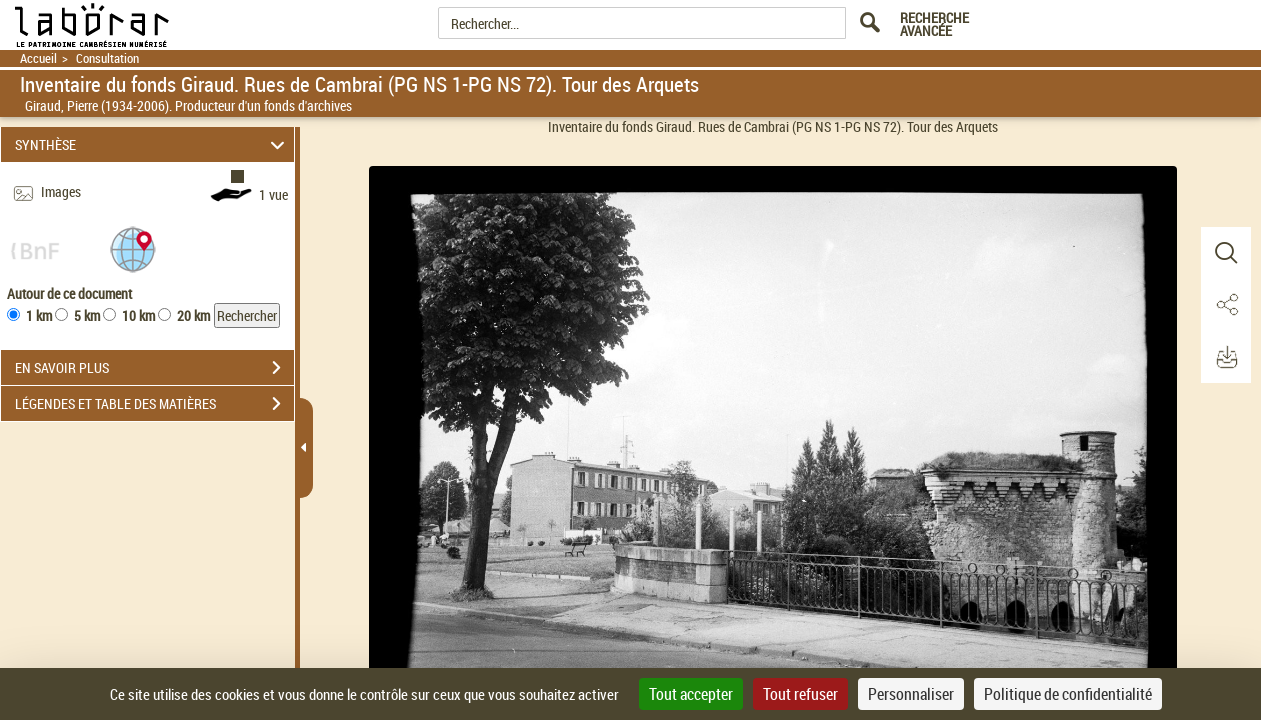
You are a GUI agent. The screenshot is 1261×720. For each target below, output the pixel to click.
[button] (133, 248)
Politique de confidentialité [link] (1068, 694)
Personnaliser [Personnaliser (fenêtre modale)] (911, 694)
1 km (39, 315)
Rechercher (247, 315)
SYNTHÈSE (153, 144)
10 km (138, 315)
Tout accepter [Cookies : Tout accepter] (691, 694)
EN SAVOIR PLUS (154, 368)
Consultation (107, 58)
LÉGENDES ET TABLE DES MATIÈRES (154, 404)
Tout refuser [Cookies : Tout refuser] (800, 694)
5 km (87, 315)
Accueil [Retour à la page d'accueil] (38, 58)
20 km (193, 315)
